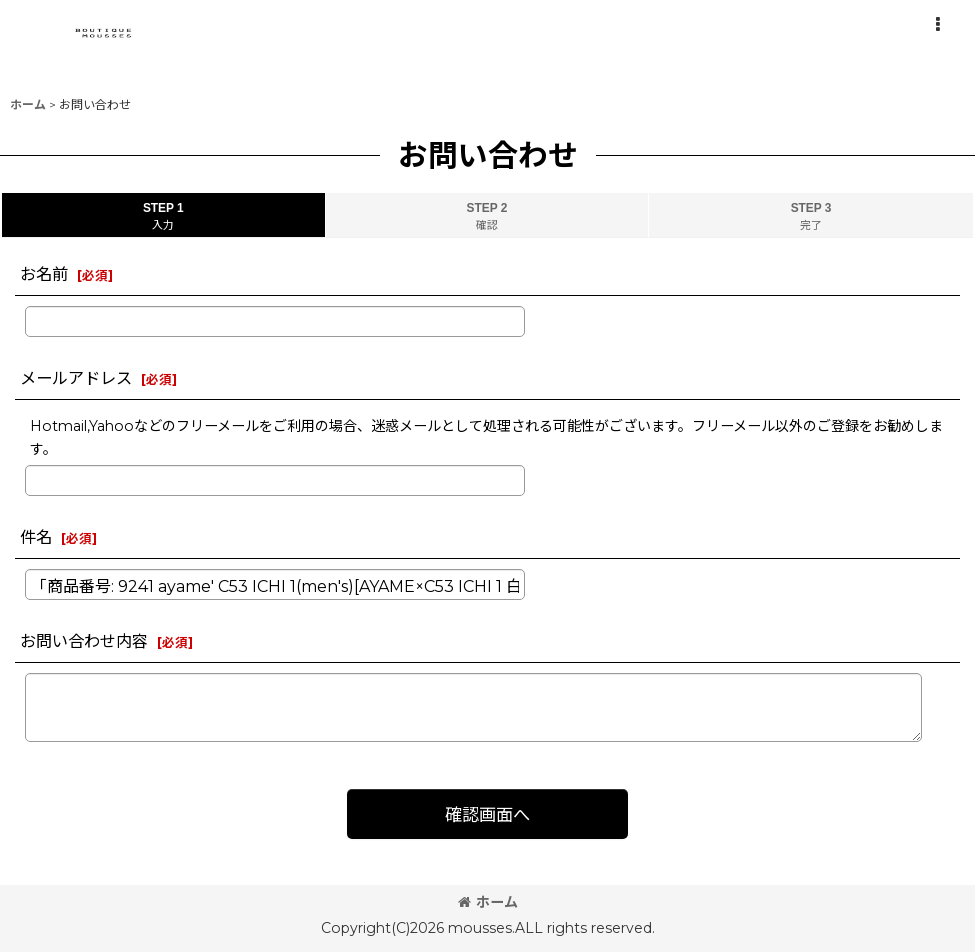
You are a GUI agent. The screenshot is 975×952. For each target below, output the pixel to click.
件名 (36, 537)
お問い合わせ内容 (84, 641)
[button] (937, 25)
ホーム (488, 902)
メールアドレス (76, 378)
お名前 (44, 274)
